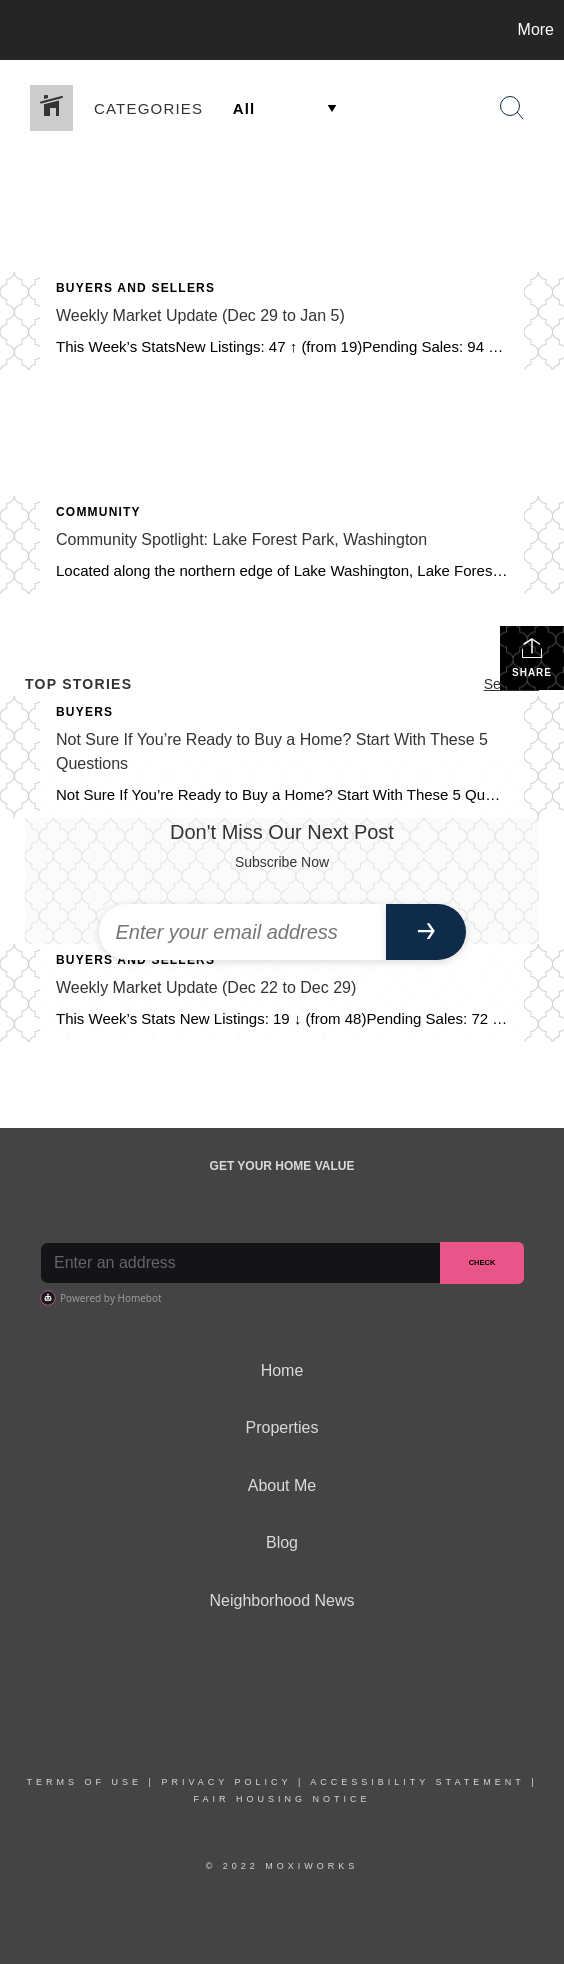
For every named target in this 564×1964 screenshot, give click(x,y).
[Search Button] (512, 108)
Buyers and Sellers (135, 288)
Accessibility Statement (417, 1782)
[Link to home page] (18, 30)
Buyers (84, 712)
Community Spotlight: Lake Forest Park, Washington (241, 539)
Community (98, 512)
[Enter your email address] (242, 932)
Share (532, 657)
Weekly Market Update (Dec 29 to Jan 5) (200, 315)
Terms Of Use (85, 1782)
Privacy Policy (226, 1782)
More (536, 29)
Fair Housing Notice (281, 1799)
